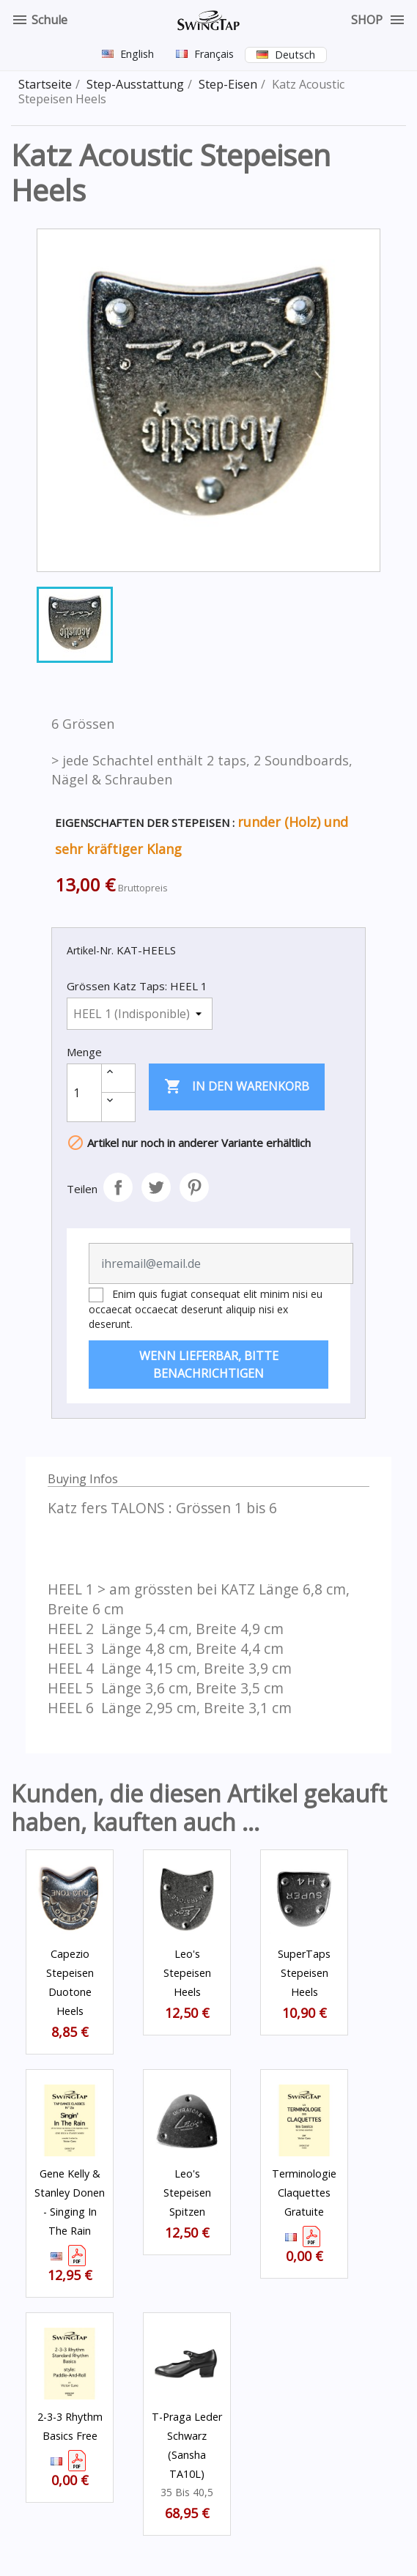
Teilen (118, 1187)
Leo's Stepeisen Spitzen (187, 2193)
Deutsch (295, 55)
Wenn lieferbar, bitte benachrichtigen (208, 1364)
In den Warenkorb (236, 1086)
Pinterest (194, 1187)
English (137, 54)
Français (214, 54)
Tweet (156, 1187)
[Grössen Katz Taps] (140, 1014)
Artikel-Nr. (90, 950)
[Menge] (84, 1093)
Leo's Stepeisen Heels (187, 1973)
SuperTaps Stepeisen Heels (304, 1973)
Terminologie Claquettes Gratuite (304, 2193)
